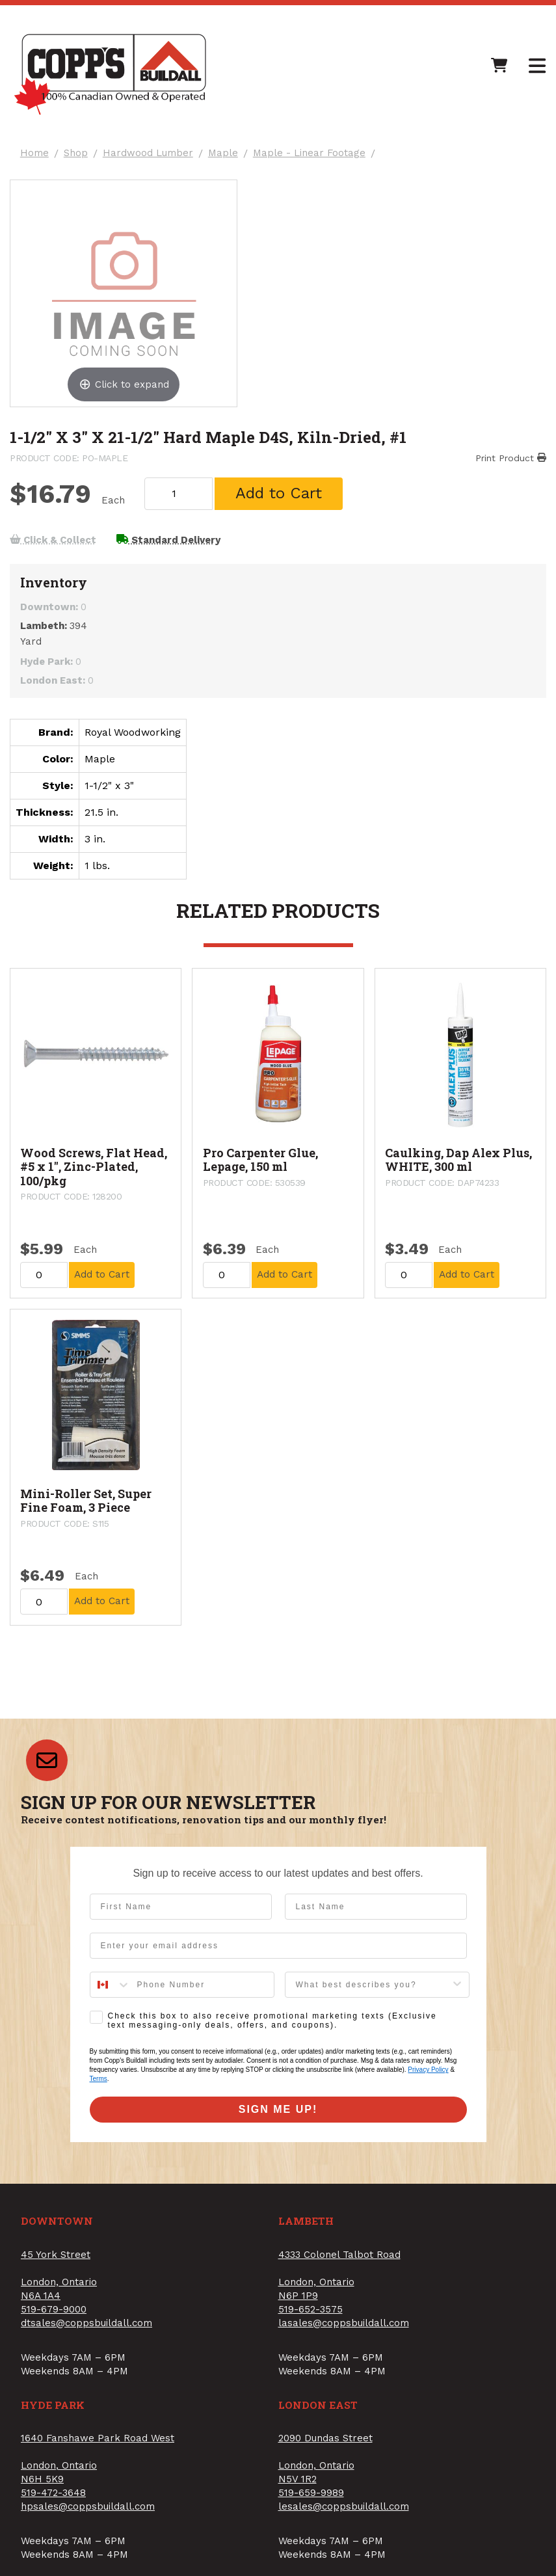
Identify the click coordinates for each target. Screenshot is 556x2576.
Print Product (510, 459)
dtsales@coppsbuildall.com (86, 2327)
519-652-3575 (310, 2313)
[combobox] (110, 1988)
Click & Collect (53, 542)
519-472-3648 (53, 2496)
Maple (224, 153)
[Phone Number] (202, 1988)
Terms (98, 2082)
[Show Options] (457, 1988)
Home (35, 153)
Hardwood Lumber (148, 153)
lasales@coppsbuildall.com (343, 2327)
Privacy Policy (428, 2073)
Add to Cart (280, 495)
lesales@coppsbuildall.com (343, 2510)
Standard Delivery (170, 542)
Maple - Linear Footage (310, 153)
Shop (76, 153)
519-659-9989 (311, 2496)
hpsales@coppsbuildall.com (88, 2510)
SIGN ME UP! (278, 2113)
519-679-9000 (53, 2313)
